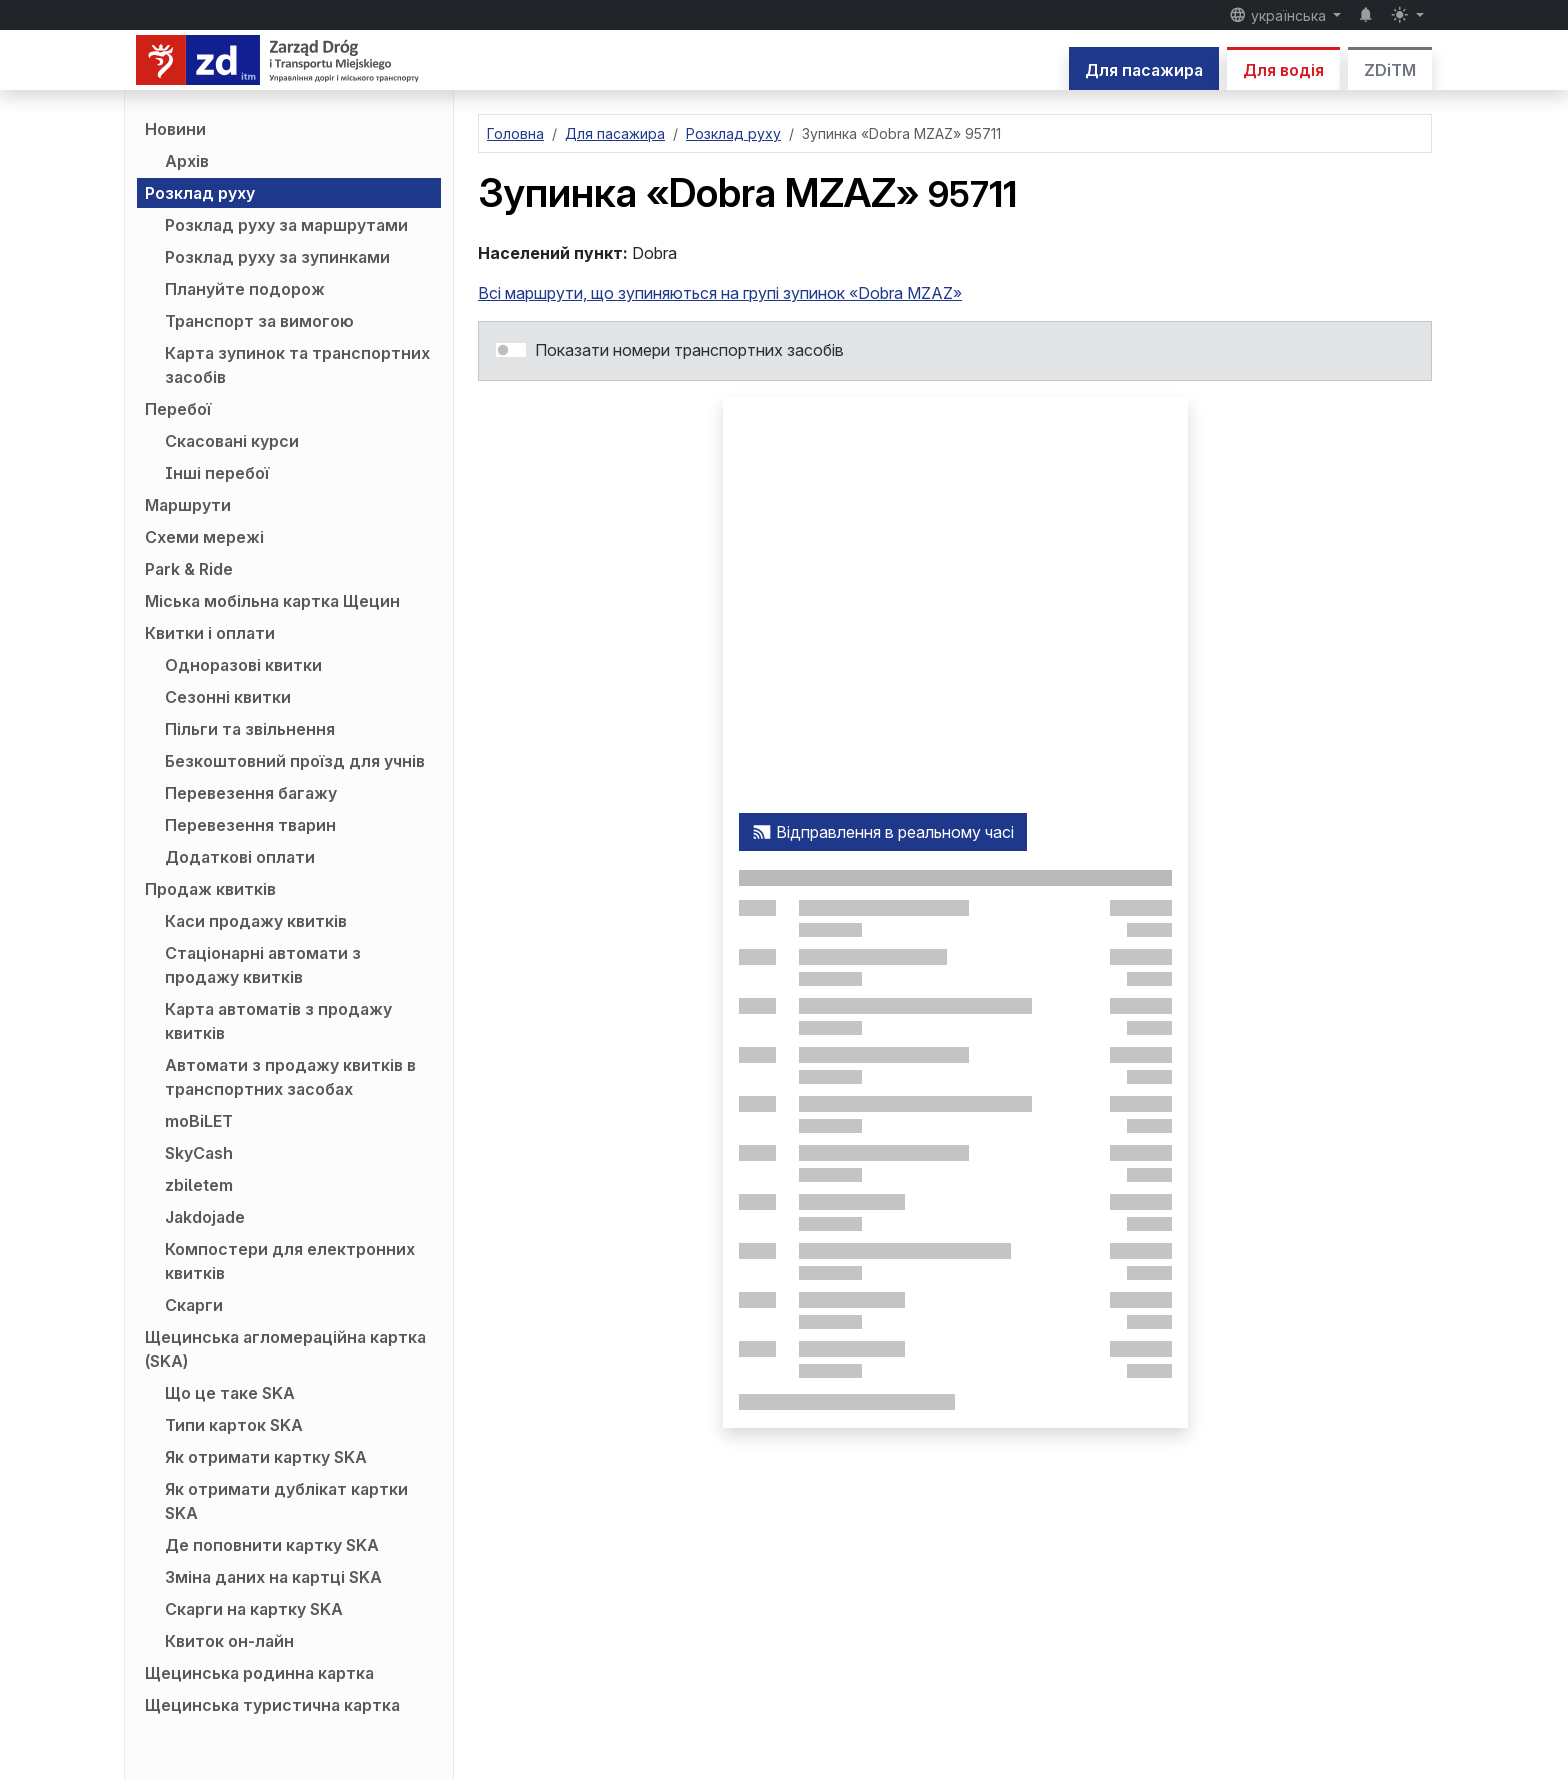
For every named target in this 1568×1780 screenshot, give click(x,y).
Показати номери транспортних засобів (689, 350)
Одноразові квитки (243, 665)
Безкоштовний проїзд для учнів (295, 761)
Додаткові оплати (240, 857)
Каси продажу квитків (256, 921)
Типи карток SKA (234, 1425)
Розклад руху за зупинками (277, 257)
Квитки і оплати (210, 633)
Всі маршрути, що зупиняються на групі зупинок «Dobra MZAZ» (720, 293)
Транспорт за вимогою (259, 321)
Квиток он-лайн (229, 1641)
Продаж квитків (210, 889)
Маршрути (188, 505)
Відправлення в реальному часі (883, 832)
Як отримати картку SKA (266, 1457)
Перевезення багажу (251, 793)
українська (1279, 15)
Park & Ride (189, 569)
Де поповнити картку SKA (272, 1545)
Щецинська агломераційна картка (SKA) (285, 1349)
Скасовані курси (232, 441)
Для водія (1283, 70)
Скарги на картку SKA (254, 1609)
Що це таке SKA (230, 1393)
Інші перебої (217, 473)
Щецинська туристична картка (272, 1705)
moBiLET (199, 1121)
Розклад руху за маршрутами (286, 225)
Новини (175, 129)
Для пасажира (1144, 70)
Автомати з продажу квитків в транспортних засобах (290, 1077)
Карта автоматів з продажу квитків (278, 1021)
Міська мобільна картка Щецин (272, 601)
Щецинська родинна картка (259, 1673)
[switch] (511, 350)
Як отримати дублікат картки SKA (286, 1501)
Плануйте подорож (245, 289)
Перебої (178, 409)
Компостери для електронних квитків (290, 1261)
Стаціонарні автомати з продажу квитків (263, 965)
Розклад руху (200, 193)
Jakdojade (205, 1217)
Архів (187, 161)
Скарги (194, 1305)
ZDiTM (1390, 70)
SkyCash (199, 1153)
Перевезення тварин (250, 825)
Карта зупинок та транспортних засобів (297, 365)
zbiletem (199, 1185)
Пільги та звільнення (250, 729)
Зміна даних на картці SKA (273, 1577)
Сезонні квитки (228, 697)
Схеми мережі (204, 537)
